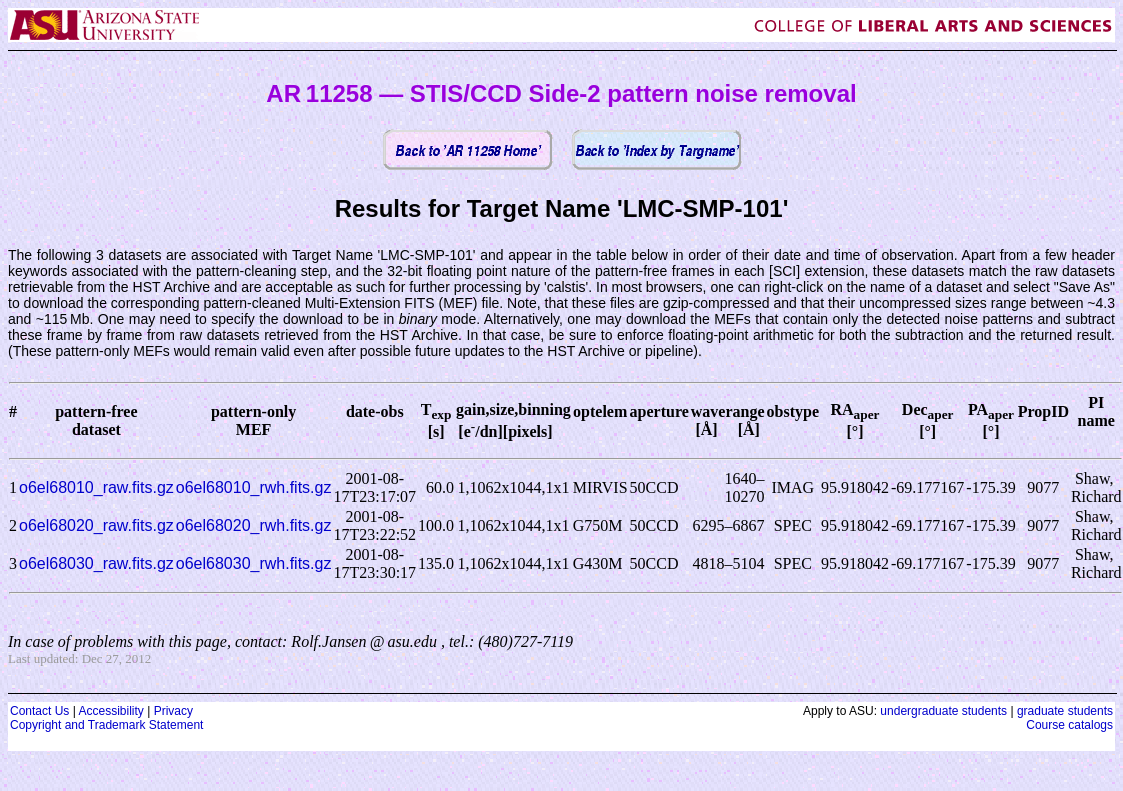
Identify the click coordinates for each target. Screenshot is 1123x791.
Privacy (173, 711)
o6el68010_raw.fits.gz (96, 487)
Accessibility (110, 711)
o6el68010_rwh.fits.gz (254, 487)
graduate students (1065, 711)
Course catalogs (1069, 725)
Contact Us (39, 711)
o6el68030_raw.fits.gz (96, 563)
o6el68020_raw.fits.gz (96, 525)
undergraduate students (943, 711)
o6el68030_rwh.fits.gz (254, 563)
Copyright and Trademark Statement (106, 725)
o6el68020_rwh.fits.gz (254, 525)
